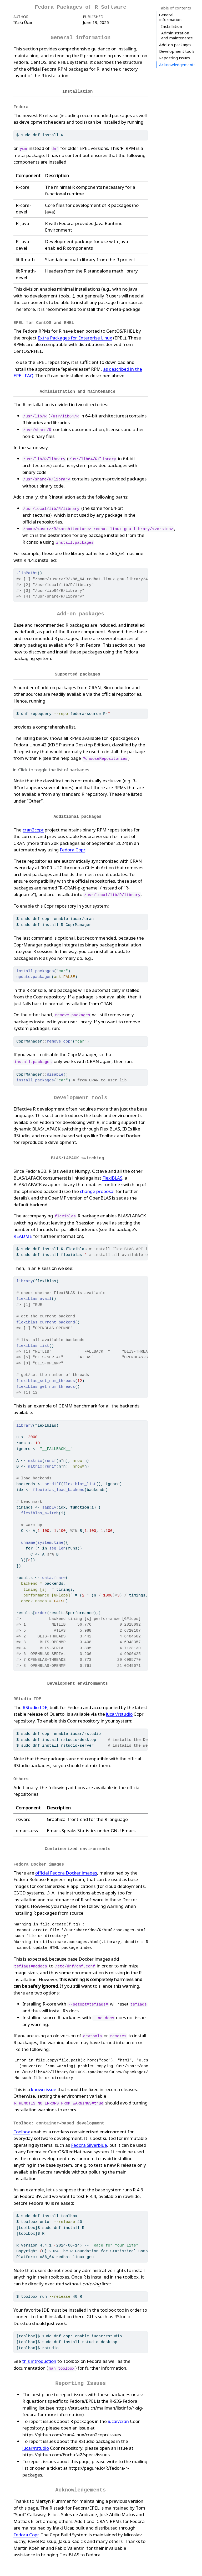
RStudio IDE (35, 1703)
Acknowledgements (177, 46)
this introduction (39, 2354)
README (22, 1232)
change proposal (97, 1188)
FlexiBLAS (112, 1174)
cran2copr (33, 827)
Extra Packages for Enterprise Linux (75, 336)
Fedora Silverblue (89, 2138)
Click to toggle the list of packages (53, 767)
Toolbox (21, 2125)
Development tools (176, 32)
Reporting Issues (174, 39)
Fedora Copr (72, 847)
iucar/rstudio (119, 1709)
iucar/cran (118, 2414)
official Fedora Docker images (66, 1866)
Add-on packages (175, 26)
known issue (43, 2083)
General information (170, 17)
